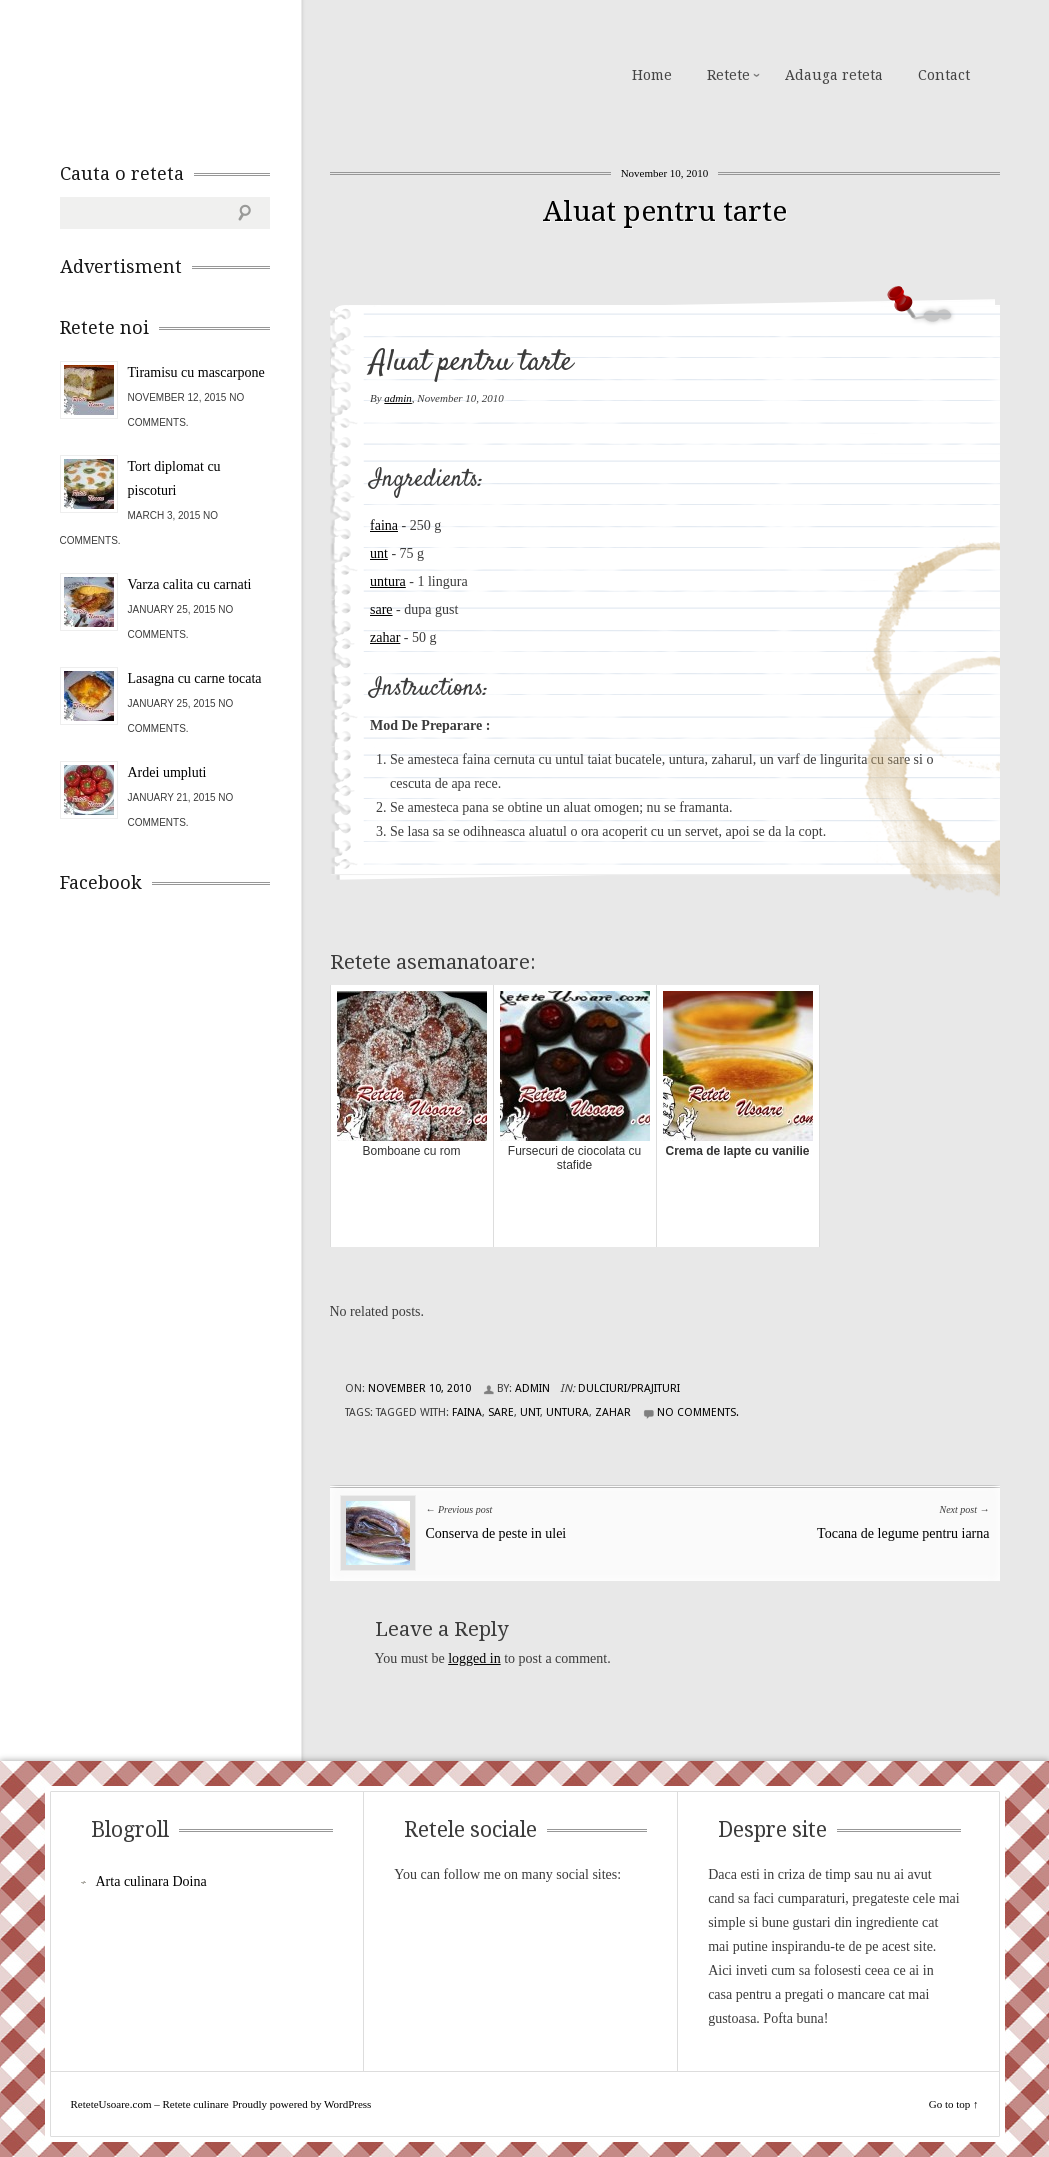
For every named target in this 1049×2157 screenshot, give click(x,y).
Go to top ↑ (954, 2104)
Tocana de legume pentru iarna (903, 1533)
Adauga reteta (834, 75)
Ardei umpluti (167, 772)
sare (381, 609)
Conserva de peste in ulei (496, 1533)
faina (384, 525)
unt (379, 553)
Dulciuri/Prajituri (629, 1388)
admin (398, 398)
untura (388, 581)
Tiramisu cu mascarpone (196, 372)
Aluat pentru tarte (665, 211)
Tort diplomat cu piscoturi (174, 478)
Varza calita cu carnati (190, 584)
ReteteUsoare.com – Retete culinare (204, 73)
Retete (728, 75)
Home (652, 75)
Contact (944, 75)
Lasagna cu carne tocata (195, 678)
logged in (474, 1658)
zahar (385, 637)
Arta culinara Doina (151, 1881)
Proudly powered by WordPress (301, 2104)
